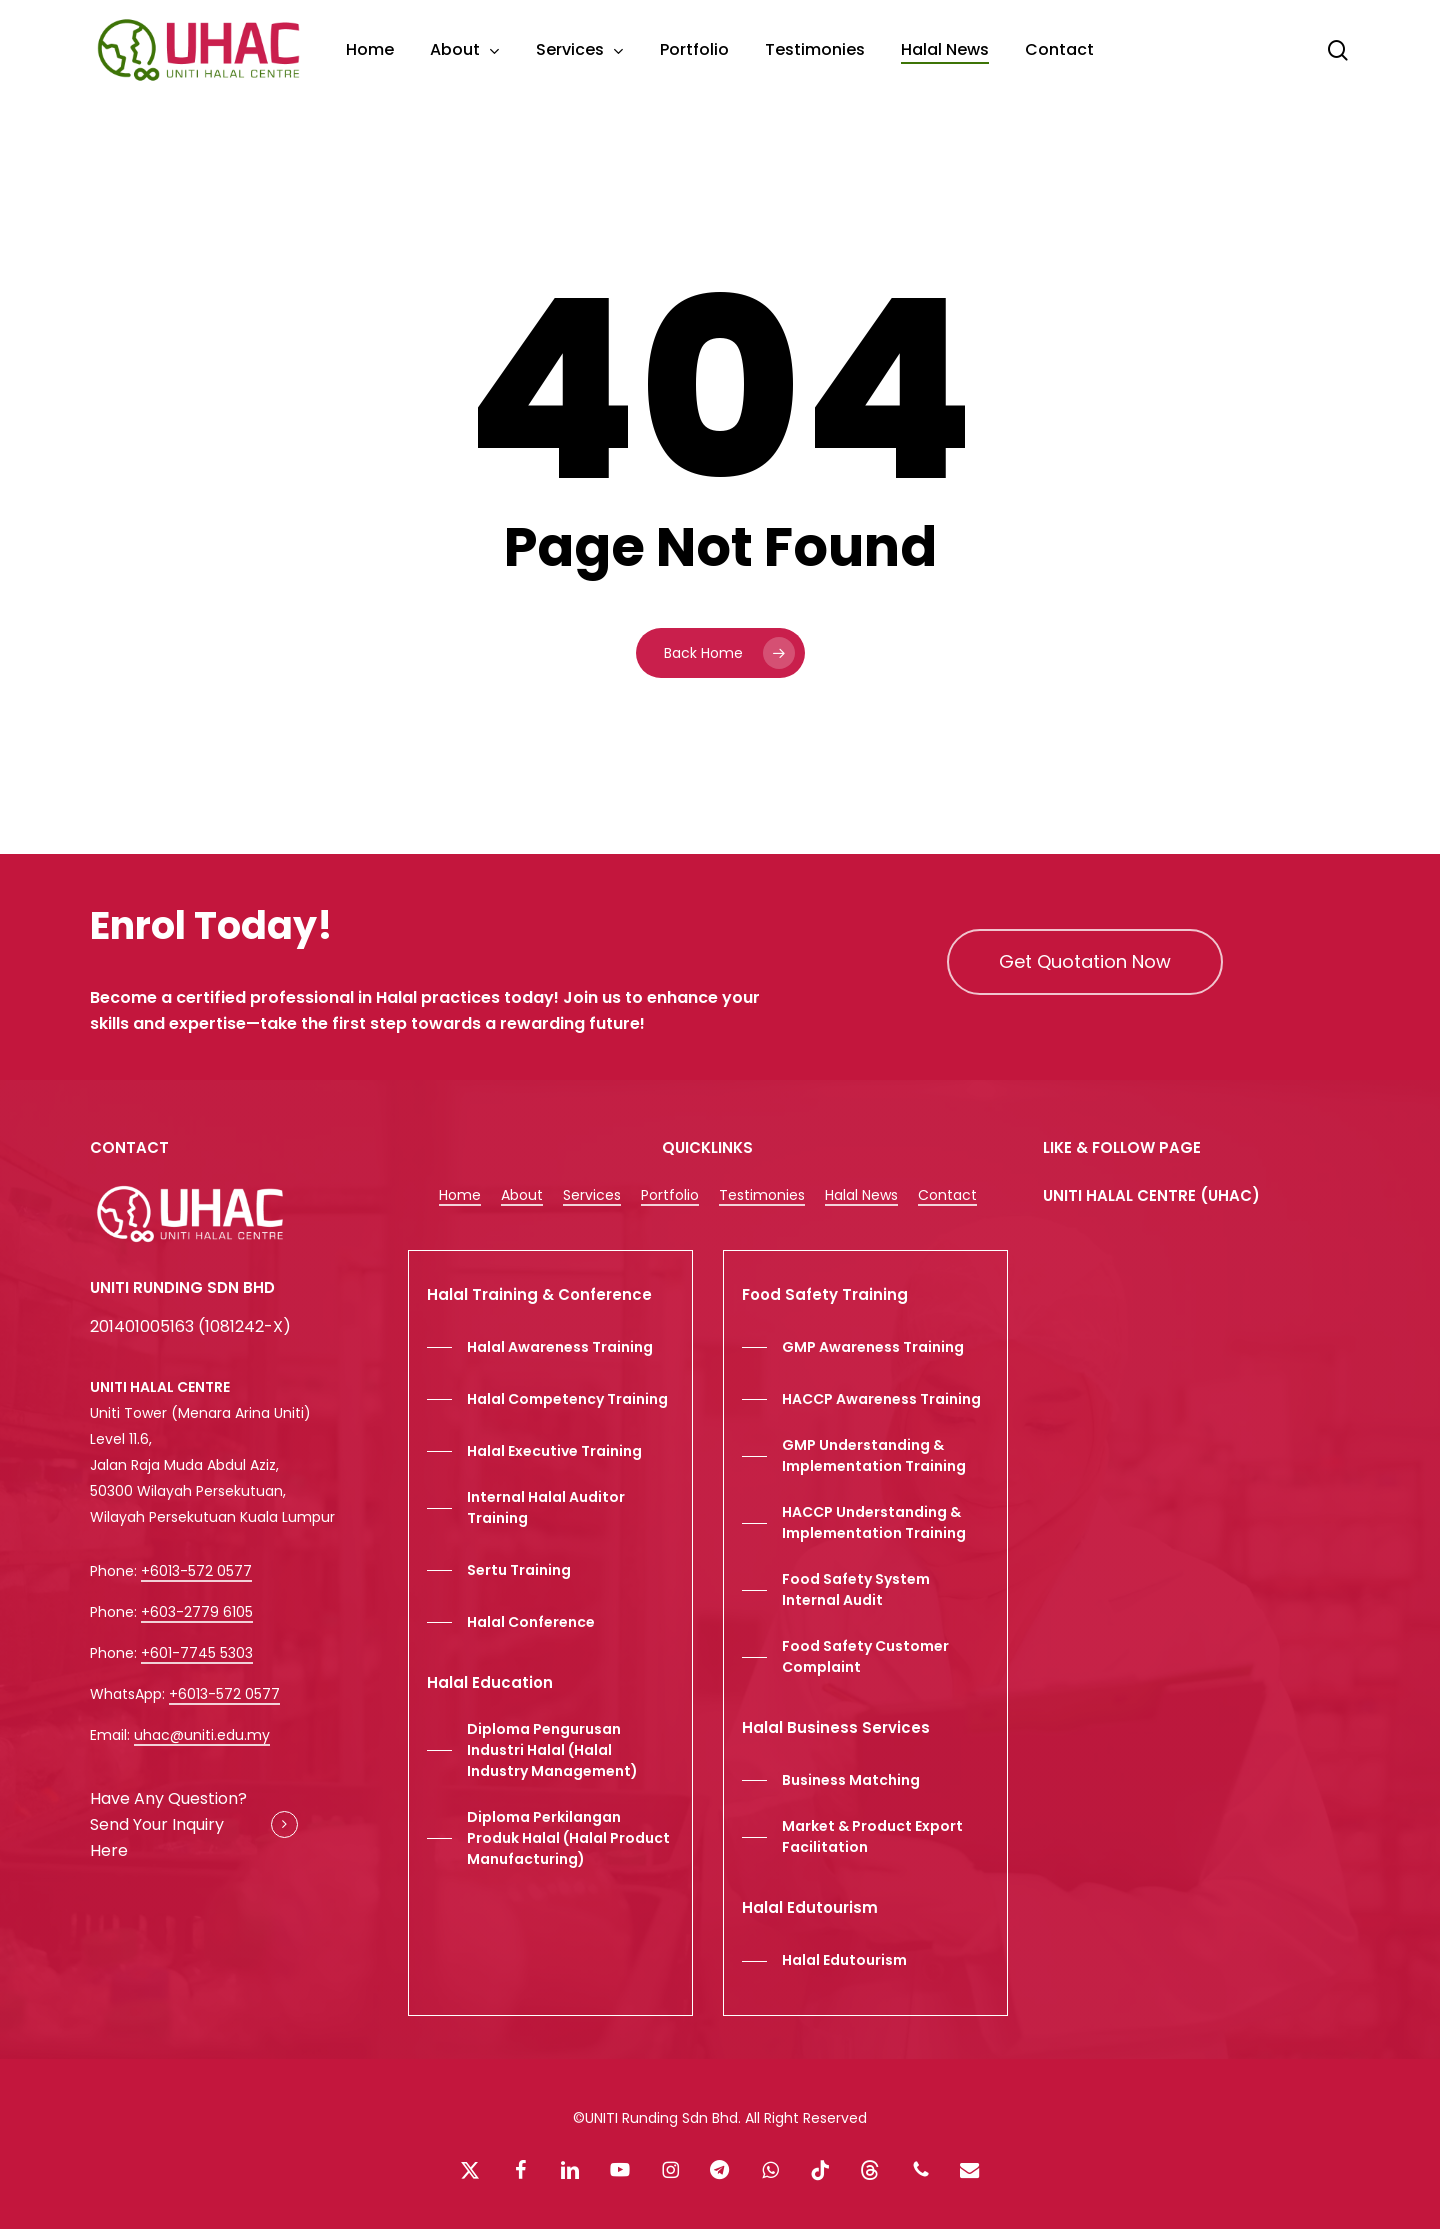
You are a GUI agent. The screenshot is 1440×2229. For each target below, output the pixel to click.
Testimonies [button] (762, 1195)
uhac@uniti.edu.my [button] (202, 1735)
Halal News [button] (861, 1195)
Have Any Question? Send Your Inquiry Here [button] (168, 1824)
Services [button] (592, 1195)
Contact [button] (947, 1195)
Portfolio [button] (670, 1195)
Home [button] (460, 1195)
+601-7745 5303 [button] (197, 1653)
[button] (1085, 962)
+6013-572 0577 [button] (196, 1571)
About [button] (522, 1195)
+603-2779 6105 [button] (197, 1612)
